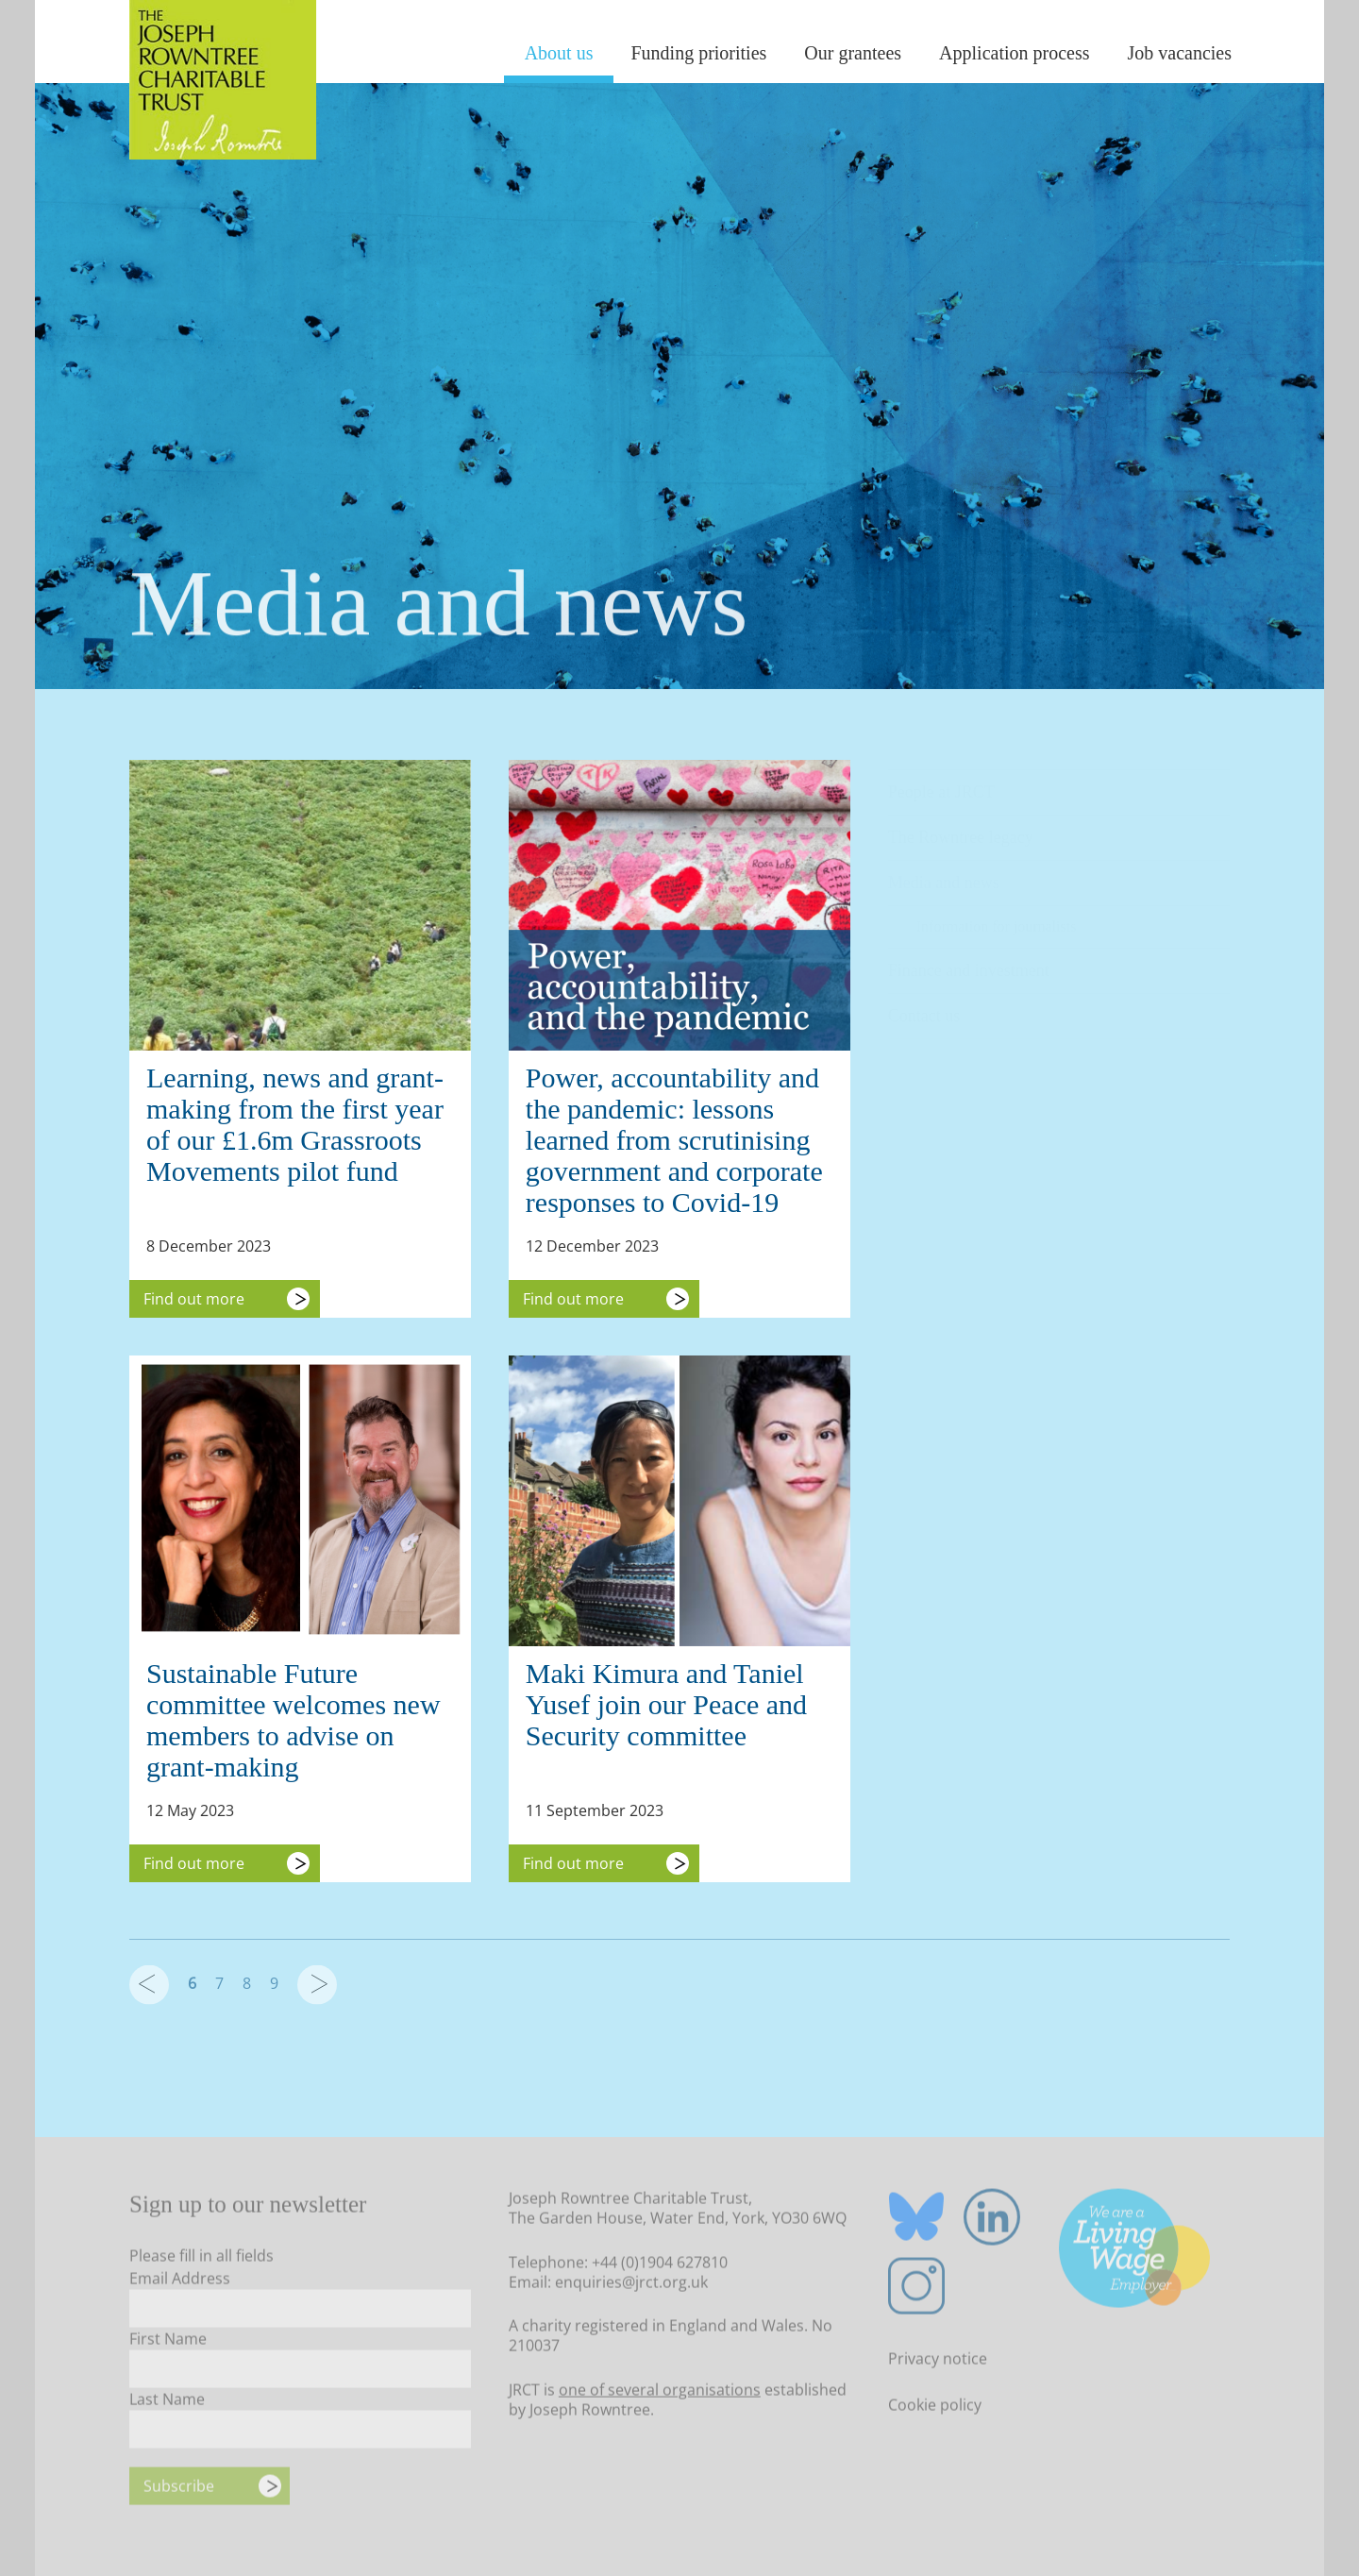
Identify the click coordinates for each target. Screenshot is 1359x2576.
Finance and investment (968, 960)
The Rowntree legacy (960, 827)
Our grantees (852, 52)
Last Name (167, 2403)
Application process (1014, 52)
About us (559, 52)
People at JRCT (941, 782)
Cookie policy (935, 2409)
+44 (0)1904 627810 (660, 2266)
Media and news (943, 873)
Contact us (924, 1006)
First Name (168, 2342)
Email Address (179, 2282)
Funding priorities (698, 52)
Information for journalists (996, 917)
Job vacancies (1179, 52)
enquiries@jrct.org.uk (631, 2286)
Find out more (193, 1298)
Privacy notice (937, 2363)
